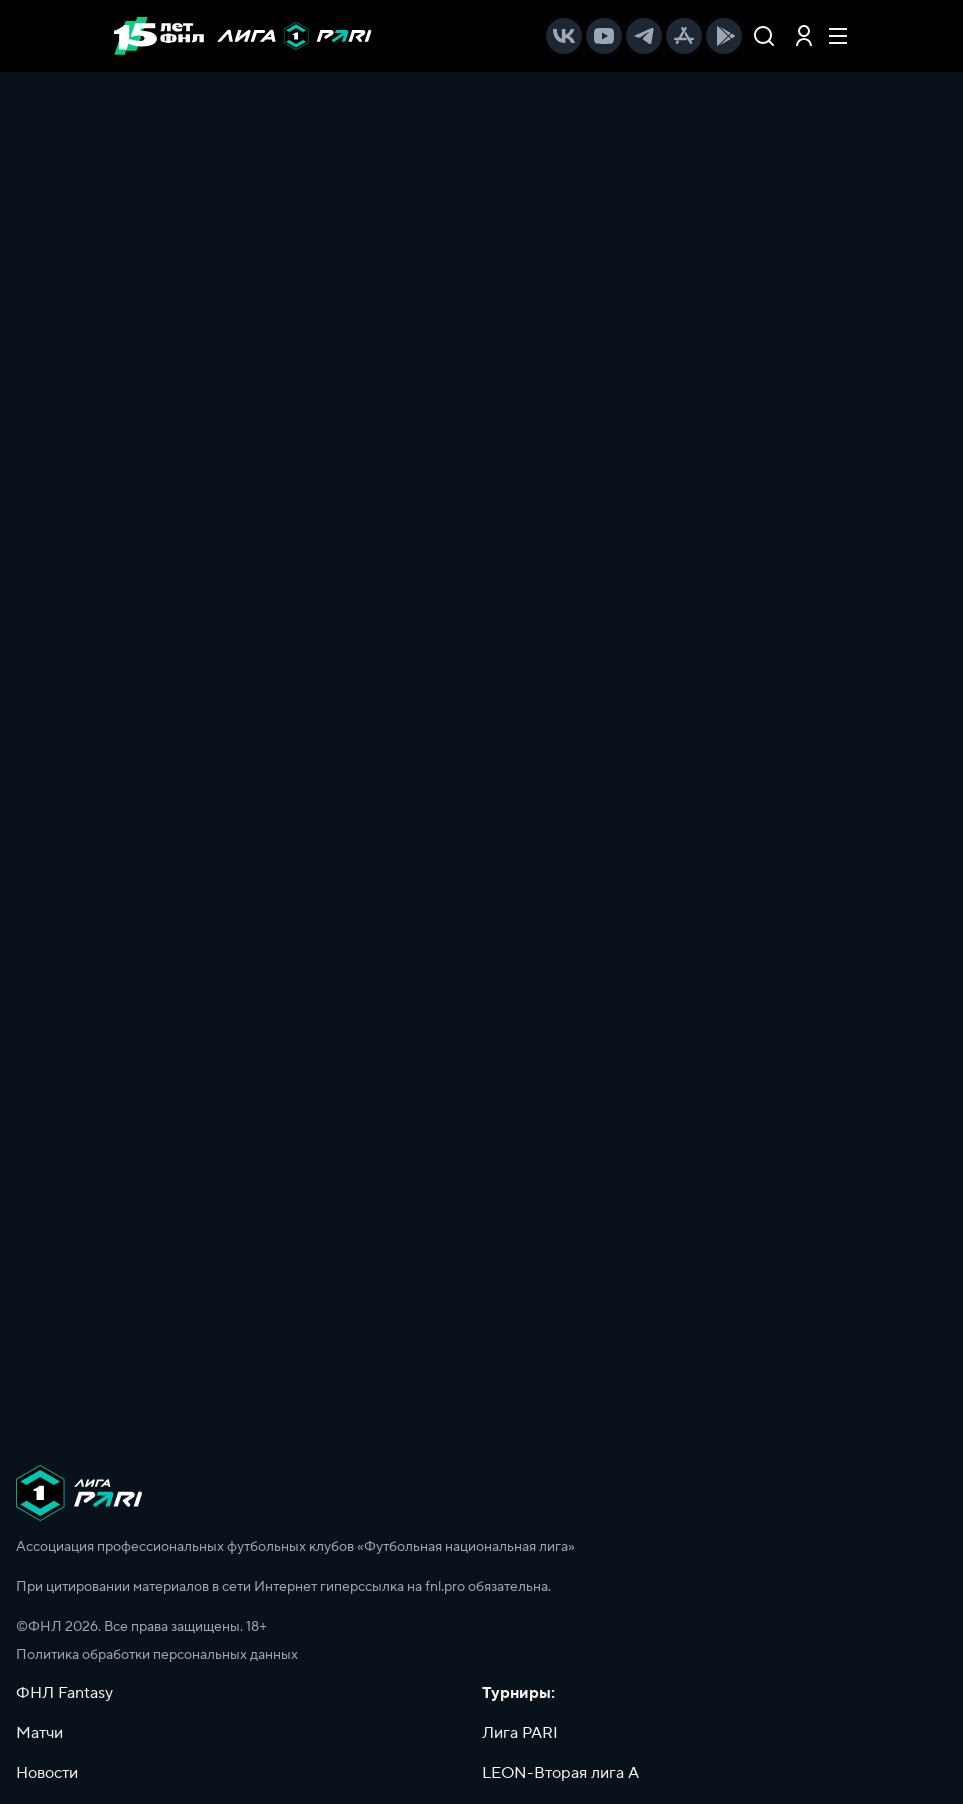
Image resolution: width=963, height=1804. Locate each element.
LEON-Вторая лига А (560, 1773)
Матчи (39, 1733)
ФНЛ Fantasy (64, 1693)
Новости (47, 1773)
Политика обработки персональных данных (157, 1655)
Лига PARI (520, 1733)
